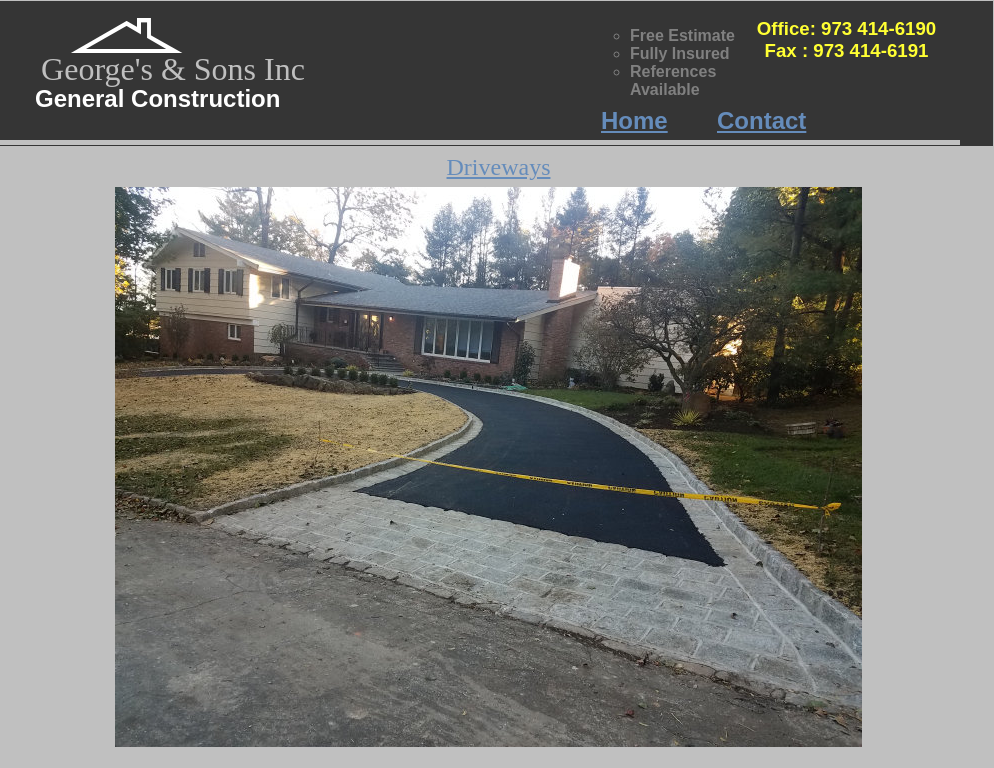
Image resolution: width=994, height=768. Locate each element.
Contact (761, 120)
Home (634, 120)
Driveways (499, 167)
